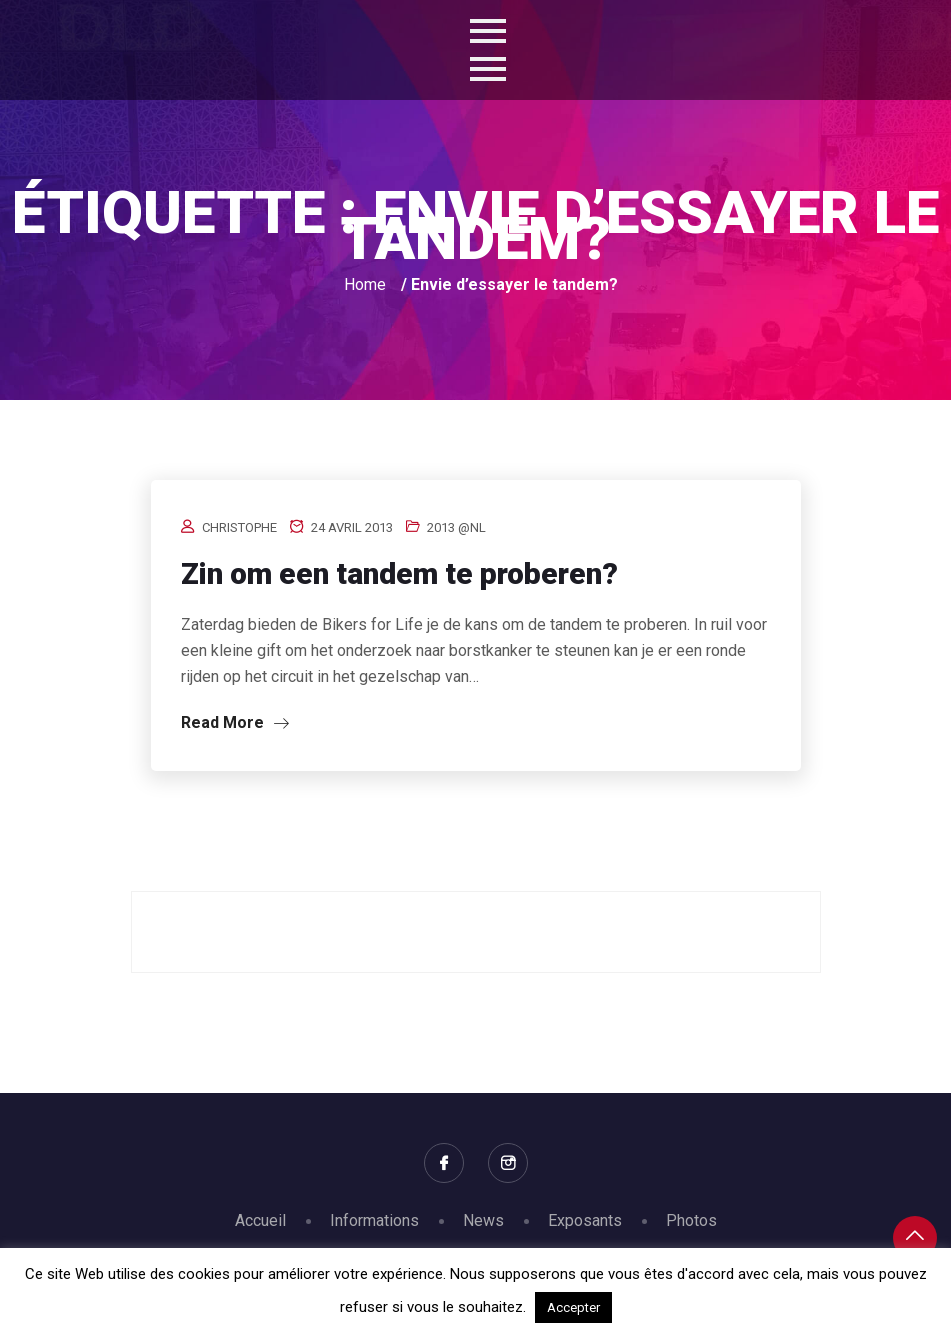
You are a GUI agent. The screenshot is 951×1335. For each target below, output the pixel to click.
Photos (691, 1220)
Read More (235, 722)
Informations (374, 1220)
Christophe (239, 527)
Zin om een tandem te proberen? (399, 573)
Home (365, 284)
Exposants (585, 1220)
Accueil (260, 1220)
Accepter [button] (573, 1307)
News (483, 1220)
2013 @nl (456, 527)
